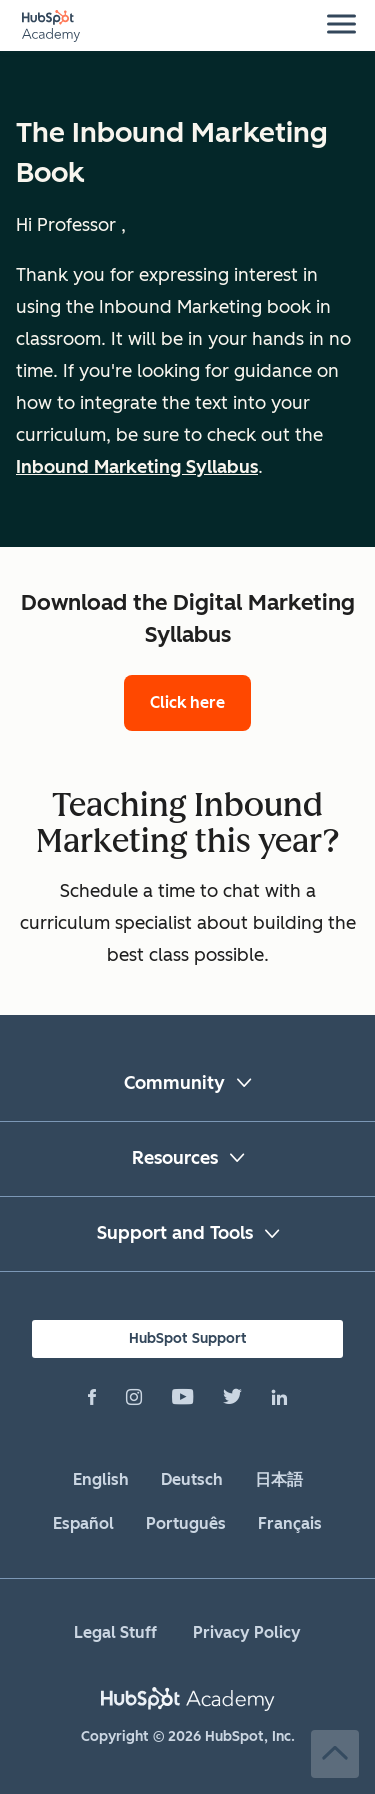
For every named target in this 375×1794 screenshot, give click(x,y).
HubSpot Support (188, 1338)
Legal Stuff (115, 1632)
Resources (175, 1158)
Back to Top (335, 1754)
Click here (187, 702)
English (101, 1479)
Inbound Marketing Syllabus (137, 467)
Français (290, 1523)
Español (83, 1523)
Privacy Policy (247, 1632)
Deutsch (192, 1479)
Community (174, 1083)
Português (186, 1523)
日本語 (279, 1479)
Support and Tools (175, 1233)
